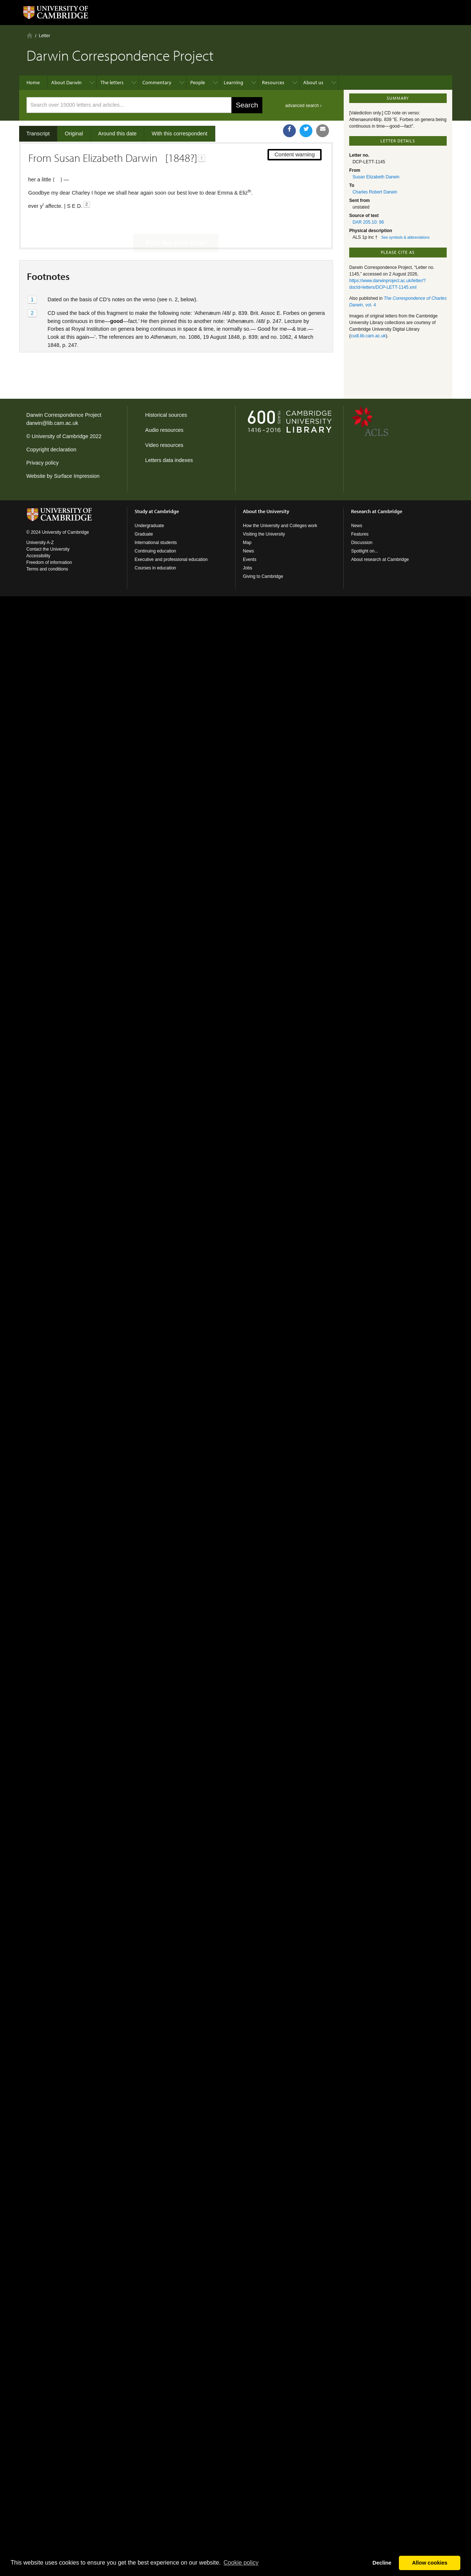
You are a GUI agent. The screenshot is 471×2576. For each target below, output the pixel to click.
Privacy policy (42, 463)
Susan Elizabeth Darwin (376, 177)
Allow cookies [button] (429, 2563)
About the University (266, 511)
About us (313, 82)
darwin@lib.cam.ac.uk (52, 423)
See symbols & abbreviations (405, 237)
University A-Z (40, 542)
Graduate (144, 534)
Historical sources (166, 415)
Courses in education (155, 568)
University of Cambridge (60, 436)
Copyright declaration (51, 449)
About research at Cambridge (380, 559)
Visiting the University (264, 534)
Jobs (247, 568)
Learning (233, 82)
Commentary (156, 82)
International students (156, 542)
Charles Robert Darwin (375, 192)
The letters (112, 82)
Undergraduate (149, 525)
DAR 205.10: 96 (368, 222)
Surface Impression (76, 476)
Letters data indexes (169, 460)
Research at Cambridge (376, 511)
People (197, 82)
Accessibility (38, 555)
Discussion (361, 542)
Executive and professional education (171, 559)
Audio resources (164, 430)
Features (359, 534)
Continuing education (155, 551)
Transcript (38, 133)
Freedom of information (49, 562)
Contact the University (48, 549)
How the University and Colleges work (280, 525)
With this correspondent (179, 133)
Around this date (117, 133)
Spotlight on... (364, 551)
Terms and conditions (47, 569)
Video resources (164, 445)
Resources (273, 82)
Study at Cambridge (157, 511)
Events (249, 559)
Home (29, 35)
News (248, 551)
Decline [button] (381, 2563)
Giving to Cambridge (263, 576)
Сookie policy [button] (240, 2562)
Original (74, 133)
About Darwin (66, 82)
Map (247, 542)
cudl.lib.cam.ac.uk (368, 335)
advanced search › (303, 105)
